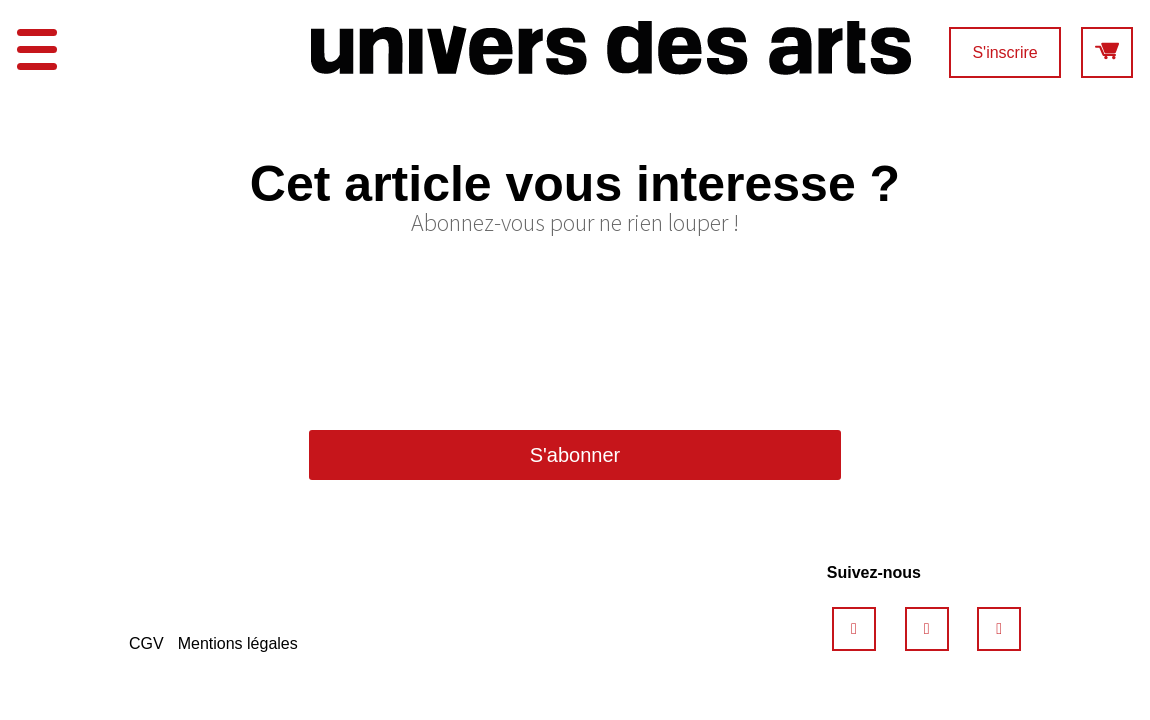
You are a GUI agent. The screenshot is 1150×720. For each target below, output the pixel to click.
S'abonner (575, 455)
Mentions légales (238, 643)
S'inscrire (1004, 52)
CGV (146, 643)
